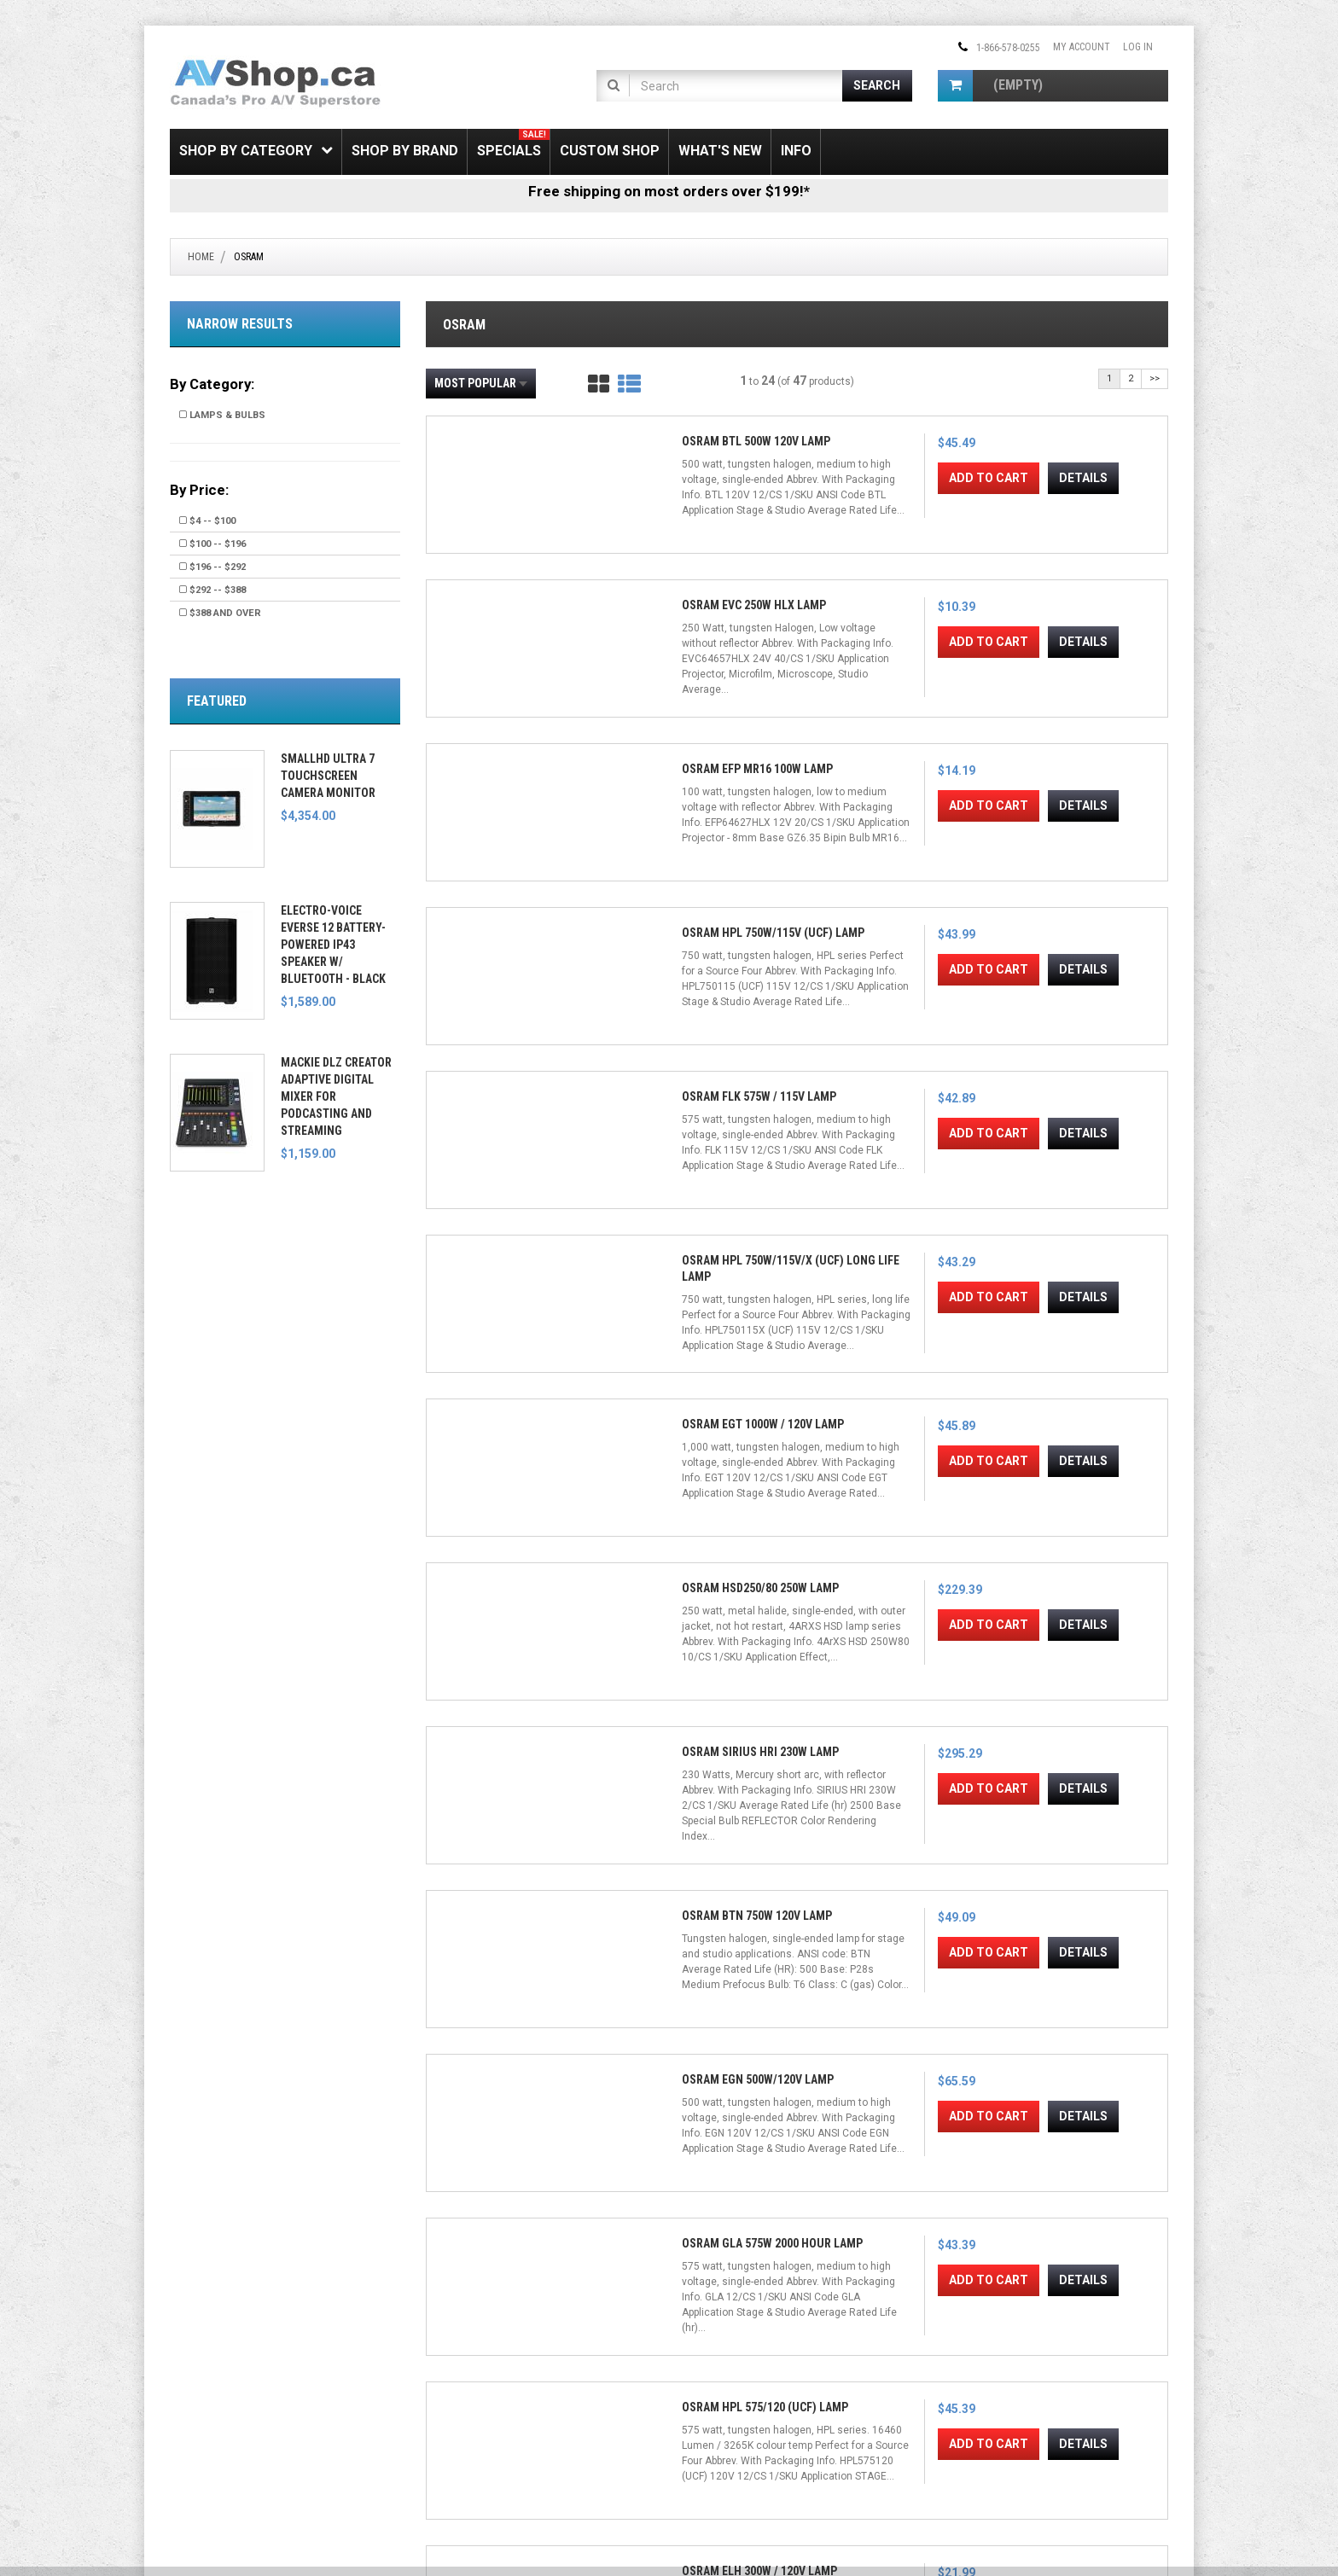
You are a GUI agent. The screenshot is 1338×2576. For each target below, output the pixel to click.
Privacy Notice (459, 2428)
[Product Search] (736, 86)
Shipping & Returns (214, 2329)
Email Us (970, 2358)
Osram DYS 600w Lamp (888, 2064)
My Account (1081, 47)
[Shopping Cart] (955, 86)
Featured (217, 701)
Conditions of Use (645, 2512)
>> (1154, 378)
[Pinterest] (777, 2333)
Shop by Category (256, 150)
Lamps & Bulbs (222, 415)
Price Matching (205, 2369)
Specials (513, 144)
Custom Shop (610, 150)
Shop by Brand (405, 150)
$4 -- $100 (207, 520)
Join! (888, 2399)
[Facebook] (695, 2333)
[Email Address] (773, 2398)
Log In (1138, 47)
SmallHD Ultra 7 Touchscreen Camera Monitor (328, 776)
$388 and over (220, 613)
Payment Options (210, 2388)
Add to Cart (493, 671)
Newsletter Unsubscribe (482, 2369)
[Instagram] (750, 2333)
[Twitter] (722, 2333)
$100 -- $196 (212, 544)
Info (796, 150)
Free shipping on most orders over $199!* (669, 191)
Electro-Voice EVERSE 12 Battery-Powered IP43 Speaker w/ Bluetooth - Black (333, 945)
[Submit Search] (877, 86)
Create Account (463, 2349)
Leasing (188, 2408)
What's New (720, 150)
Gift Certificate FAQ (470, 2388)
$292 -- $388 (212, 590)
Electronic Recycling (218, 2428)
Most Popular (480, 383)
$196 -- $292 (212, 567)
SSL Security (199, 2349)
